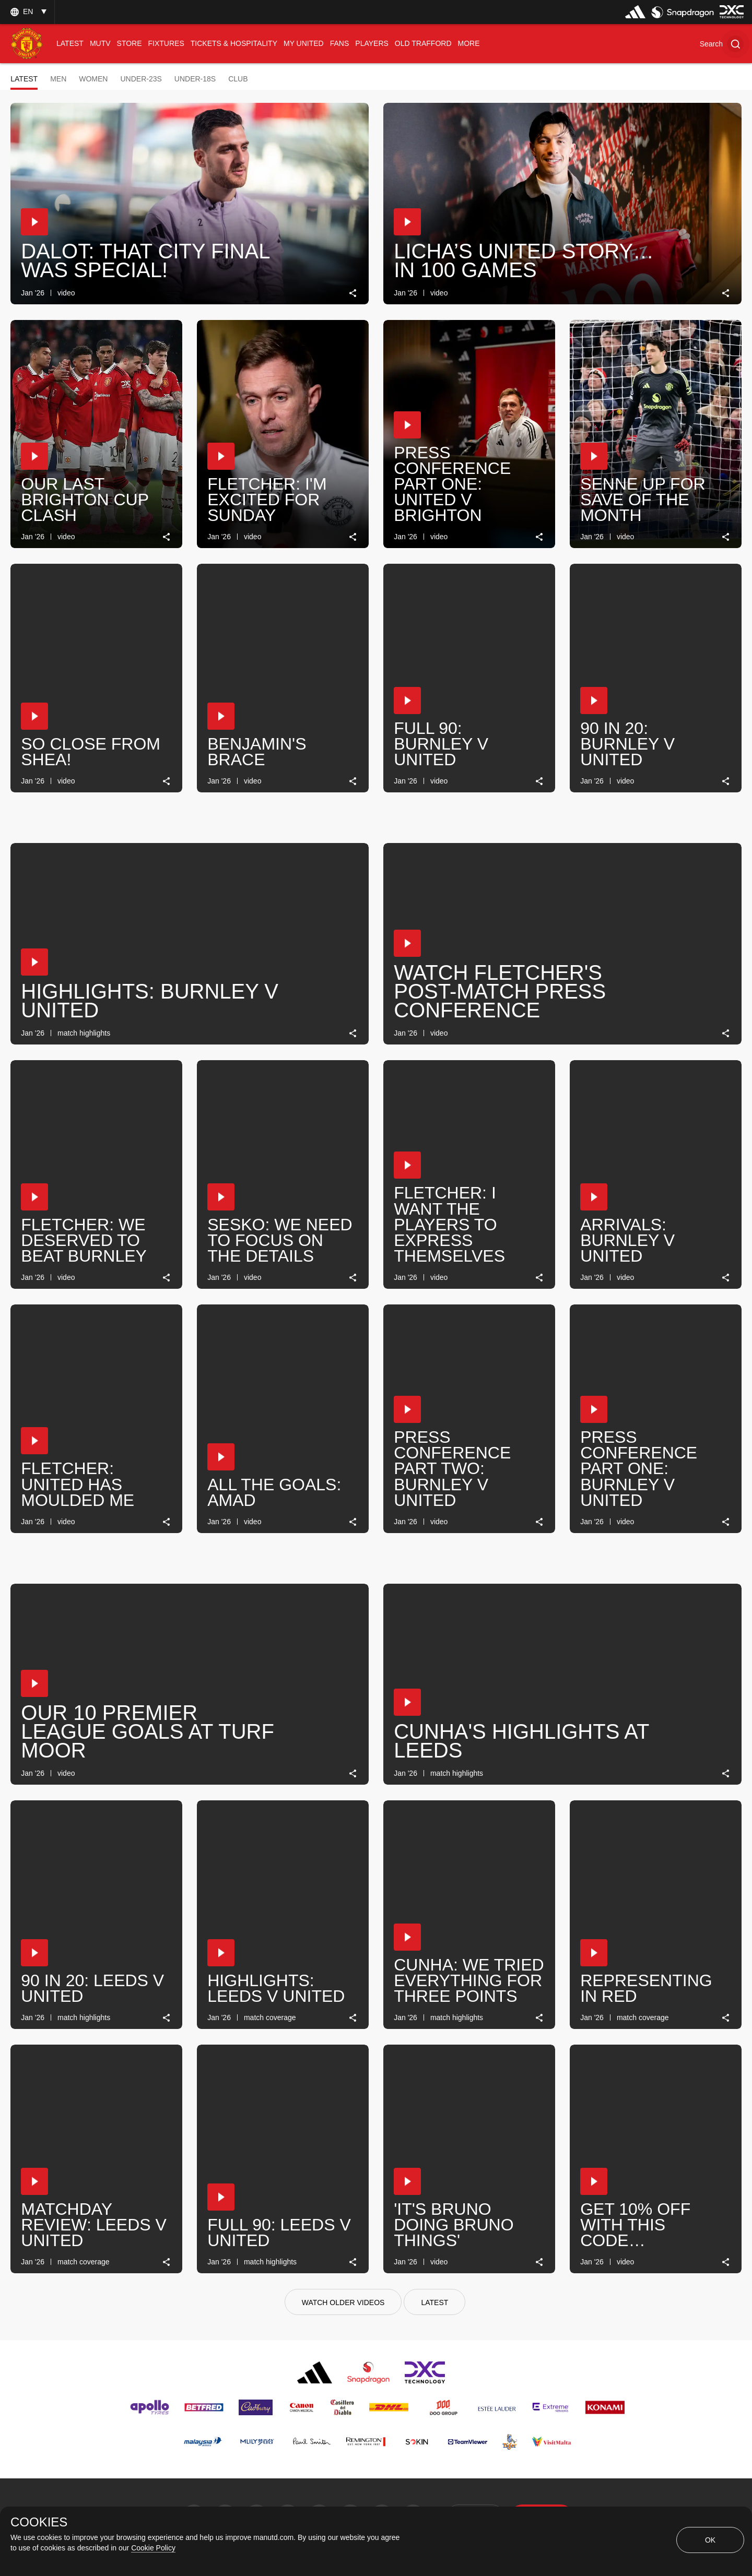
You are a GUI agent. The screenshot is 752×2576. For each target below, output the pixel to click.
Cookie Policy (153, 2548)
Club (238, 79)
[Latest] (434, 2302)
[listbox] (27, 11)
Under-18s (195, 79)
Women (93, 79)
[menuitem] (70, 43)
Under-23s (140, 79)
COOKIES (38, 2522)
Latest (24, 79)
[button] (722, 43)
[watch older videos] (343, 2302)
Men (58, 79)
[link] (353, 293)
